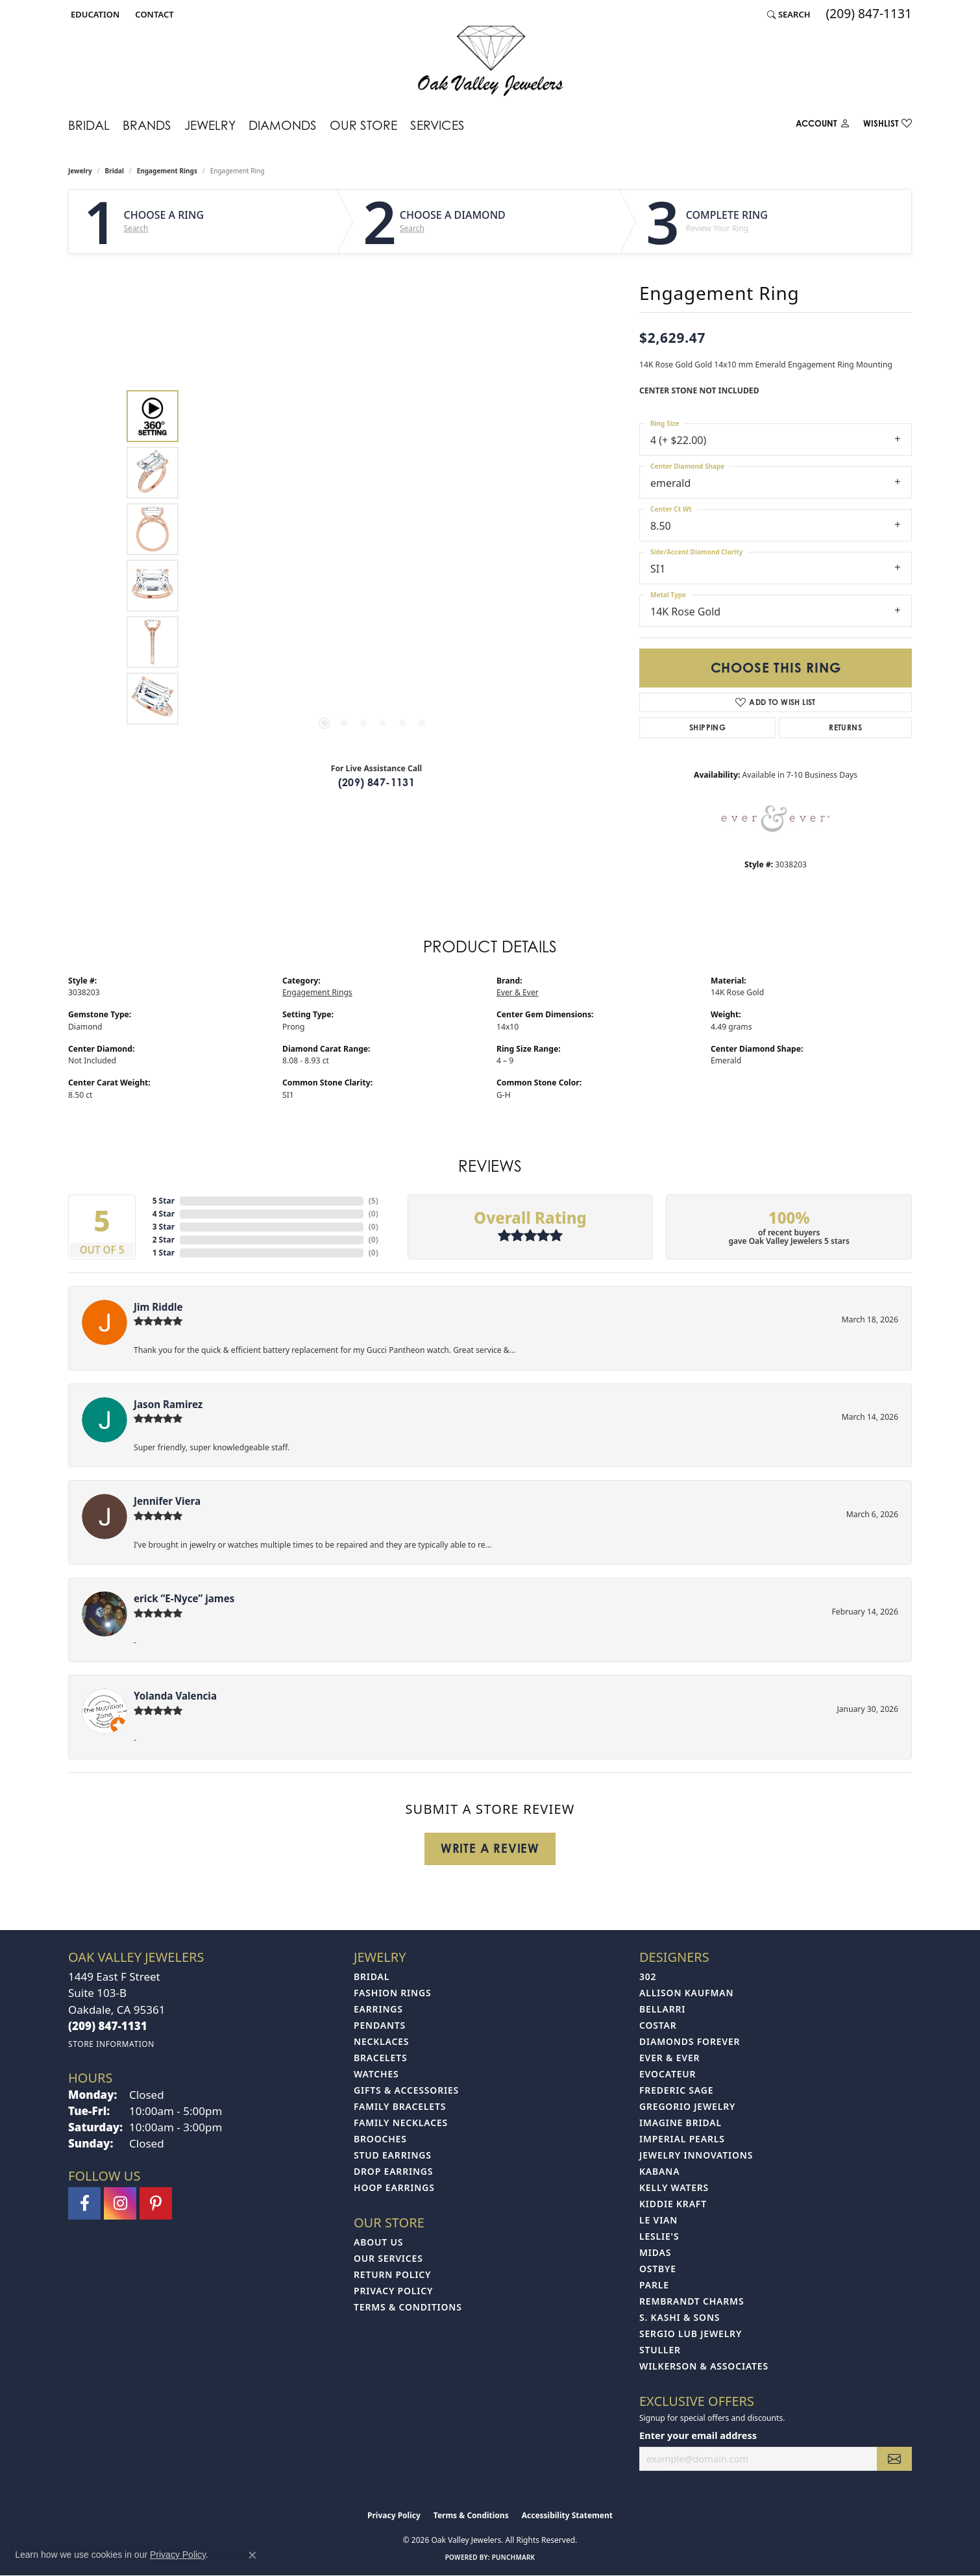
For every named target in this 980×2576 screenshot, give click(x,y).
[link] (152, 14)
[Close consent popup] (252, 2555)
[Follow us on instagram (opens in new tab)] (120, 2203)
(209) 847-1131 (376, 782)
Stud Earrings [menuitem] (393, 2155)
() (373, 1200)
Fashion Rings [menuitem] (392, 1993)
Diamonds (283, 125)
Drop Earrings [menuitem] (393, 2171)
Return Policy (392, 2274)
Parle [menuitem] (654, 2285)
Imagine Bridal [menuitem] (680, 2122)
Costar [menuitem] (658, 2025)
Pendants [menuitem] (380, 2025)
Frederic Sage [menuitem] (676, 2090)
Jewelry (210, 125)
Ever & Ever (517, 992)
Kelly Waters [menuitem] (674, 2187)
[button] (93, 14)
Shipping (707, 727)
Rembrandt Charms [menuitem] (691, 2301)
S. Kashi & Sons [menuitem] (679, 2317)
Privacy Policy (393, 2291)
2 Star (164, 1239)
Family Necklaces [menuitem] (401, 2122)
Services (437, 125)
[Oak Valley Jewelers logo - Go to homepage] (490, 60)
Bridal (89, 125)
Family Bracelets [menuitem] (400, 2106)
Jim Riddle (158, 1306)
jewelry (80, 170)
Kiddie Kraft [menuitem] (673, 2204)
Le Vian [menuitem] (658, 2220)
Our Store (363, 125)
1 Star (164, 1252)
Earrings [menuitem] (378, 2009)
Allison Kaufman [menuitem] (686, 1993)
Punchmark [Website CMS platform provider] (513, 2557)
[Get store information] (111, 2044)
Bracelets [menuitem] (380, 2057)
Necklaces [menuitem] (381, 2041)
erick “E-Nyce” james (184, 1598)
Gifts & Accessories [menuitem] (406, 2090)
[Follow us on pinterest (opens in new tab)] (156, 2203)
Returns (845, 727)
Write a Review (490, 1848)
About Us (378, 2242)
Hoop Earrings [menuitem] (394, 2187)
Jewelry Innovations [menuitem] (696, 2155)
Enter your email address (698, 2435)
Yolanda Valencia (175, 1695)
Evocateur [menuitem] (667, 2074)
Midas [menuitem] (655, 2252)
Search (136, 228)
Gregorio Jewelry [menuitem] (687, 2106)
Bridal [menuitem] (371, 1976)
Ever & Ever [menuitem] (669, 2057)
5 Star (164, 1200)
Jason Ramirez (168, 1404)
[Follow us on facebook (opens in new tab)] (84, 2203)
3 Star (164, 1226)
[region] (373, 557)
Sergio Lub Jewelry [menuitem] (690, 2333)
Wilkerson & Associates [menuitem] (703, 2366)
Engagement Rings (167, 170)
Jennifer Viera (167, 1500)
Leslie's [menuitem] (659, 2236)
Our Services (388, 2258)
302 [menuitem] (647, 1976)
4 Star (164, 1213)
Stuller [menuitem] (660, 2350)
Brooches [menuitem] (380, 2139)
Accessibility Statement (567, 2515)
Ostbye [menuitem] (657, 2268)
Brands (147, 125)
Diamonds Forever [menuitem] (689, 2041)
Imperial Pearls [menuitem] (682, 2139)
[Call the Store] (107, 2025)
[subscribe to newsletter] (894, 2459)
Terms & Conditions (408, 2307)
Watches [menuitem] (376, 2074)
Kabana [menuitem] (659, 2171)
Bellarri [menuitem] (662, 2009)
